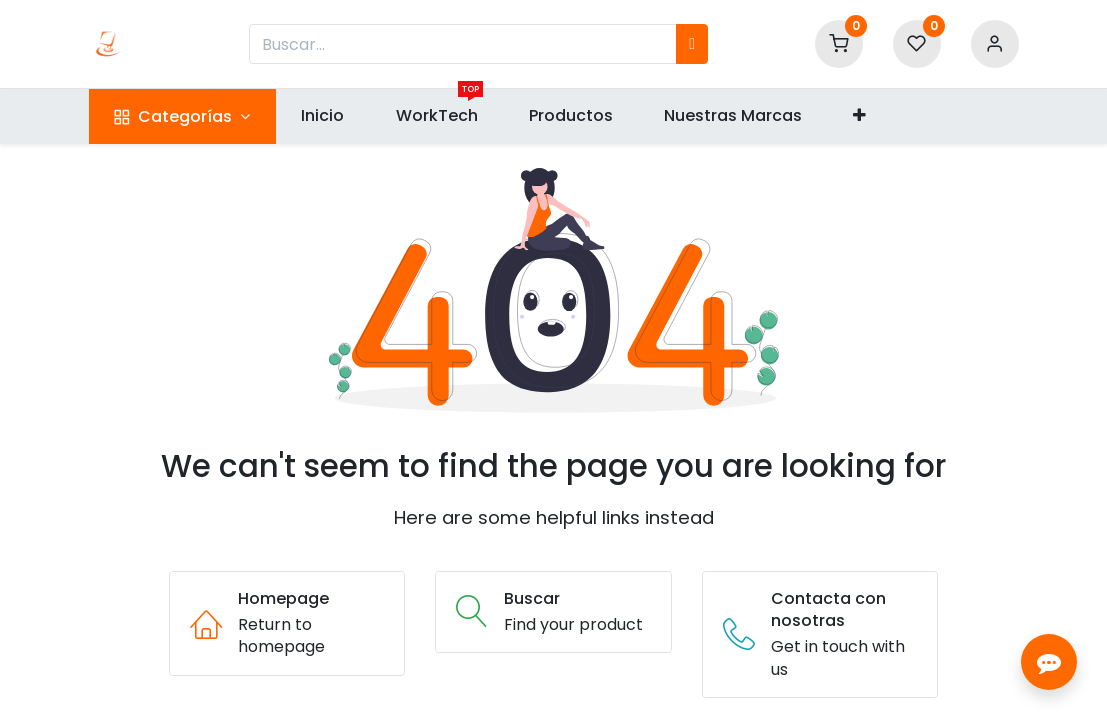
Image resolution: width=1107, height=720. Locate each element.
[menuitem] (323, 116)
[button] (860, 116)
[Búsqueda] (692, 44)
